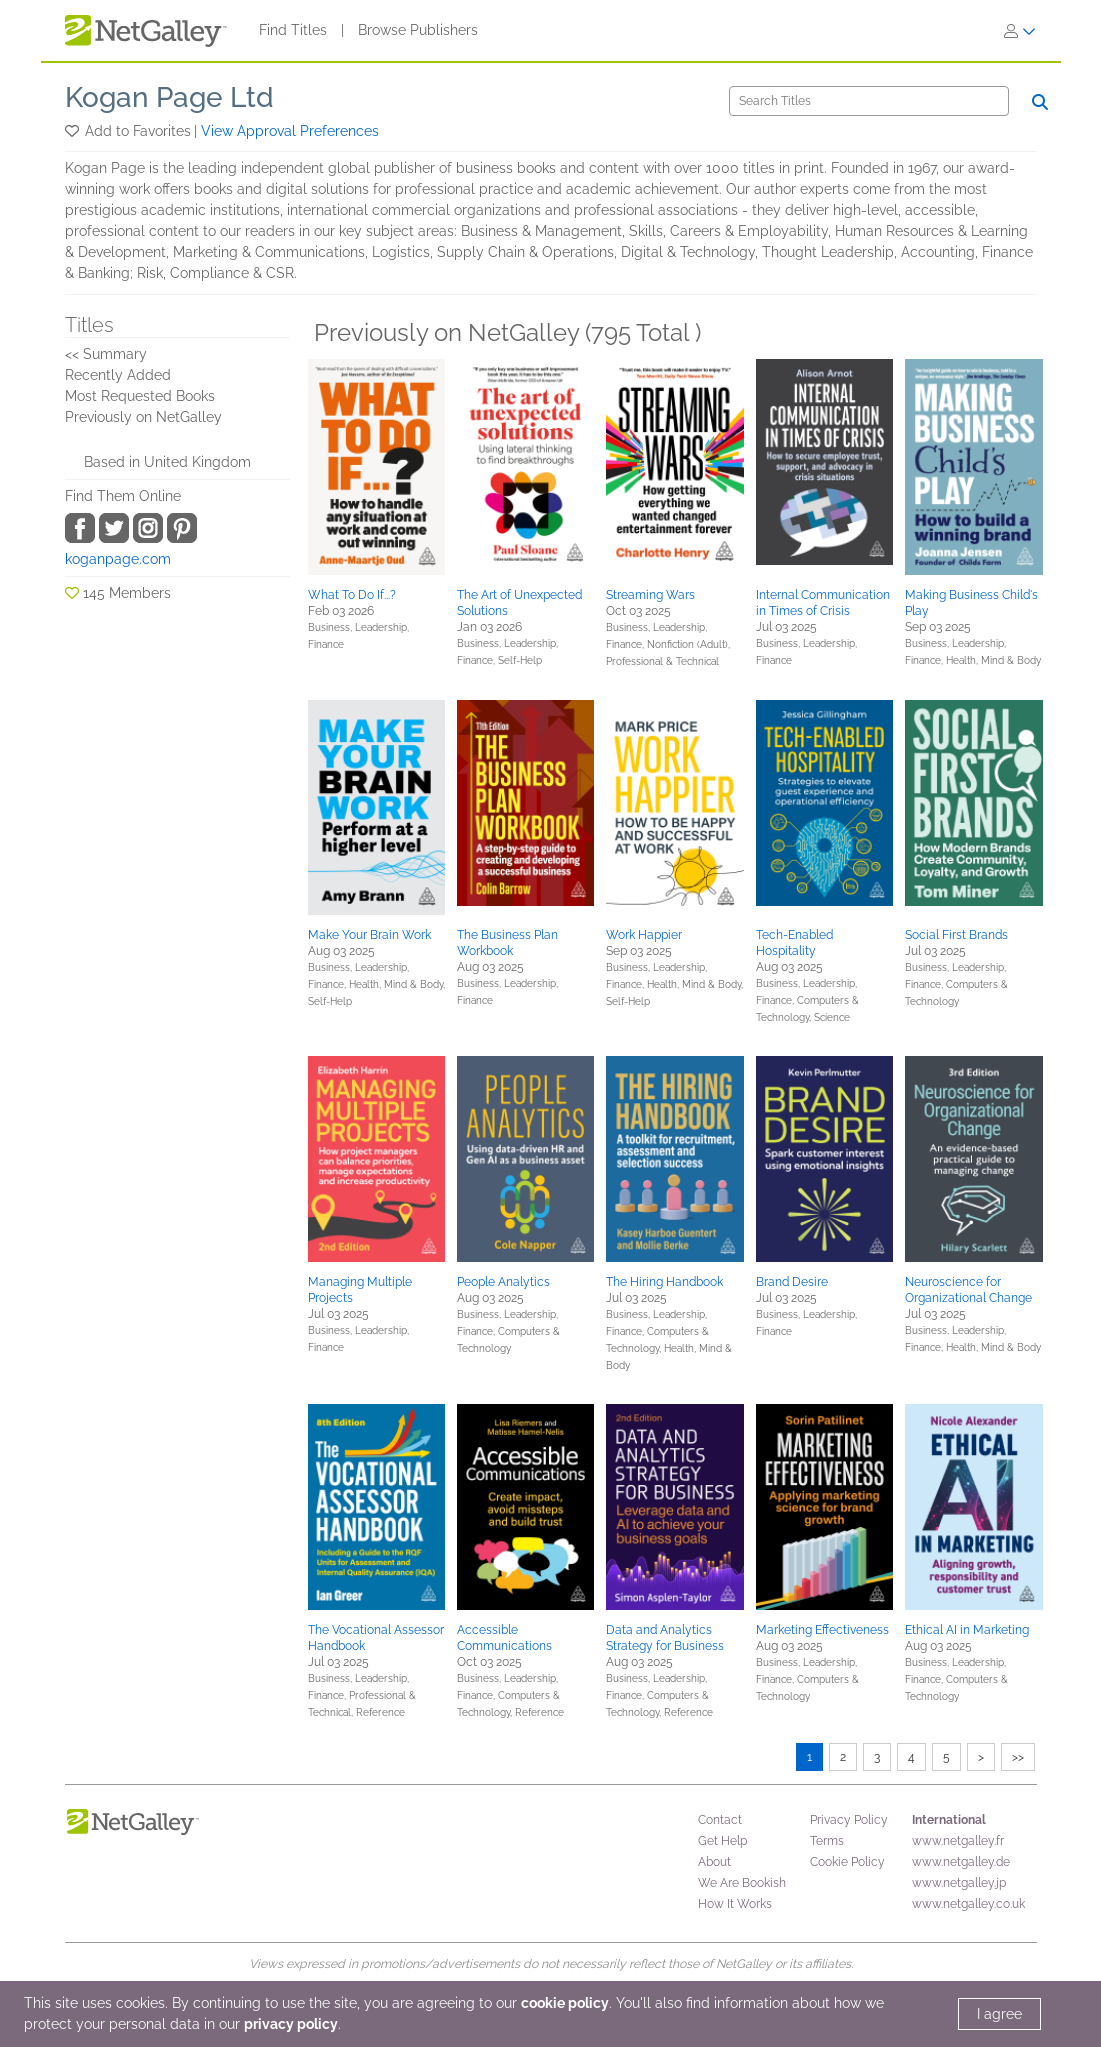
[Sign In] (1020, 31)
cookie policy (565, 2003)
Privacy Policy (849, 1820)
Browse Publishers (418, 30)
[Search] (869, 101)
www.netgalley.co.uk (968, 1904)
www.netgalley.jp (959, 1883)
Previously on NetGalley (143, 417)
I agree (999, 2014)
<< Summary (106, 354)
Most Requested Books (140, 396)
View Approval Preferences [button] (290, 131)
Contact (720, 1820)
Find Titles (293, 30)
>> (1018, 1757)
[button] (73, 131)
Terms (827, 1841)
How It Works (735, 1904)
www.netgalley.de (961, 1862)
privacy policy (291, 2024)
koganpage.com (118, 559)
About (714, 1862)
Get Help (722, 1841)
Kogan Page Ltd (169, 97)
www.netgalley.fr (958, 1841)
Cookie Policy (847, 1862)
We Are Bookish (742, 1883)
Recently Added (118, 375)
